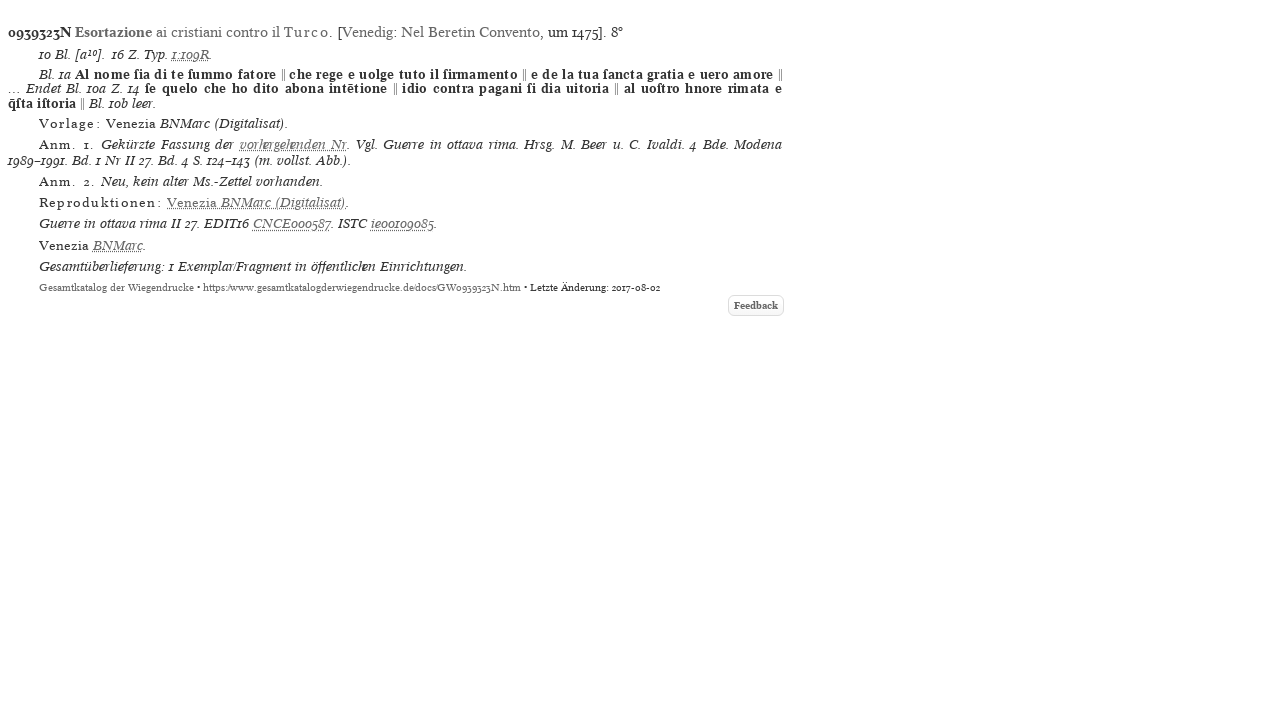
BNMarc (118, 245)
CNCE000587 (292, 223)
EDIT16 (226, 223)
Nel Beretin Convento (470, 32)
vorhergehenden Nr (293, 144)
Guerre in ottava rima (103, 223)
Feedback (756, 305)
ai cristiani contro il (202, 32)
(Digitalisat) (256, 202)
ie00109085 (402, 223)
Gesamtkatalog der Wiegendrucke (116, 287)
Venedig (367, 32)
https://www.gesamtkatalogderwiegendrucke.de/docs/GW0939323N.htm (362, 287)
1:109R (190, 54)
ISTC (352, 223)
